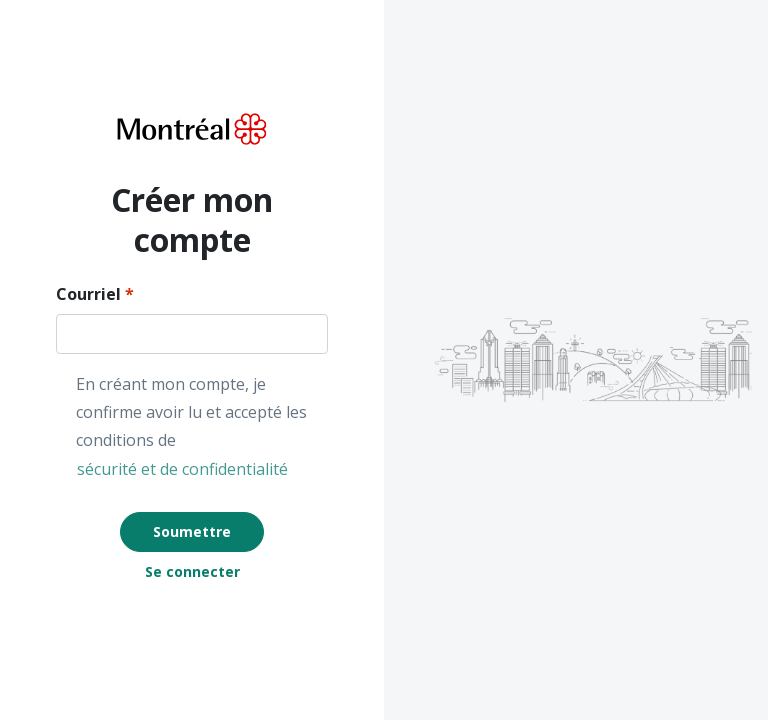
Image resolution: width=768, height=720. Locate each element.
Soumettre (192, 531)
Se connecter (192, 571)
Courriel (88, 294)
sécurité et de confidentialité (182, 469)
